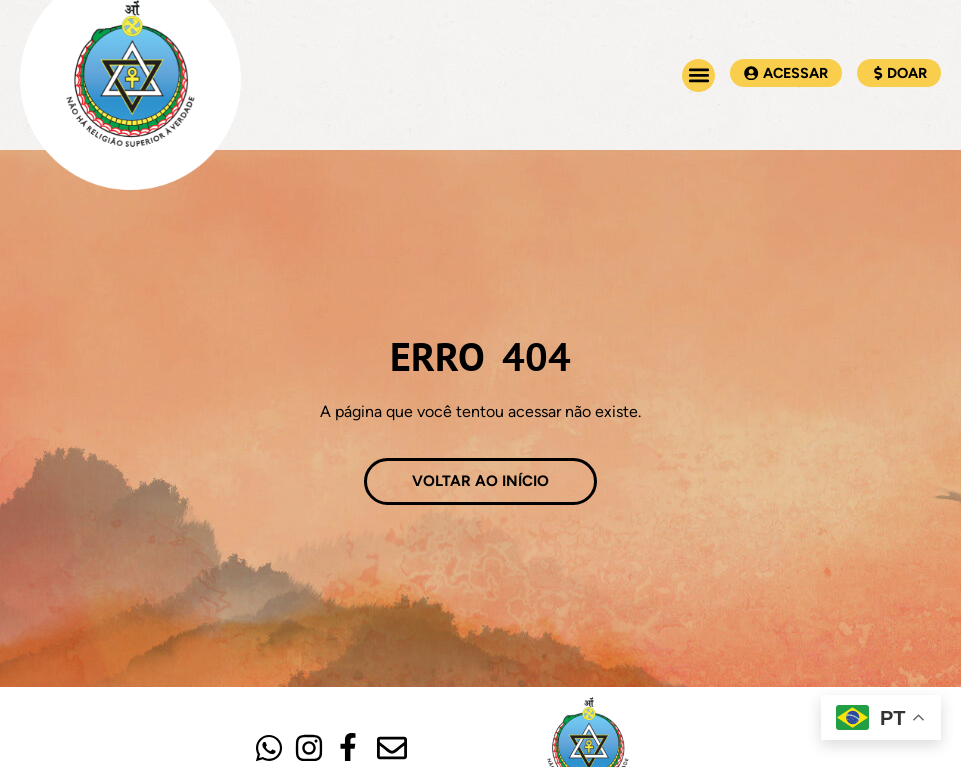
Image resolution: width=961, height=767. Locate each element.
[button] (698, 75)
